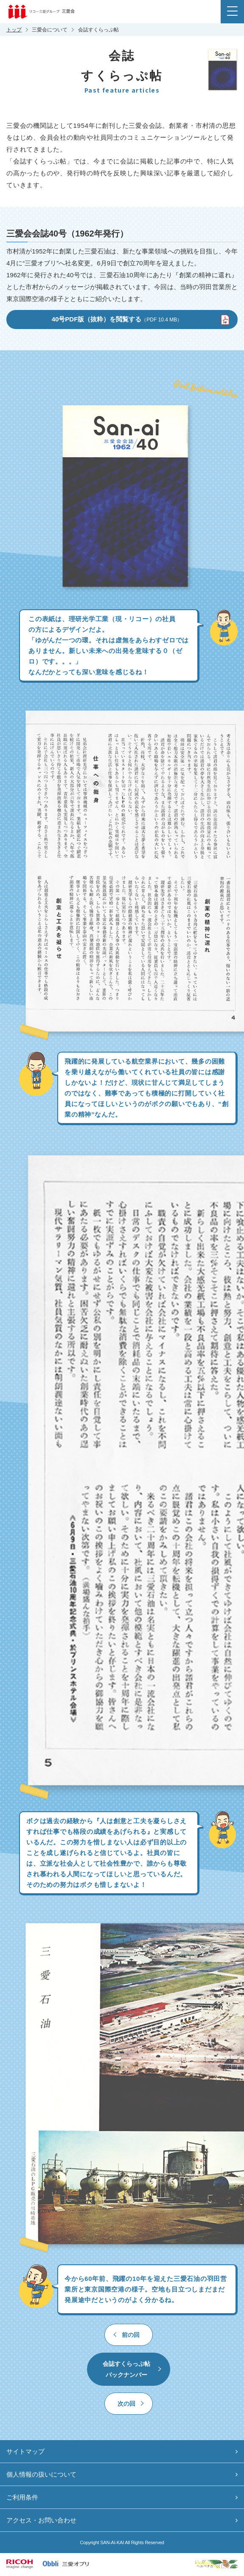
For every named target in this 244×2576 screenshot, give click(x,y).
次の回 (126, 2403)
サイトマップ (25, 2451)
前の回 (131, 2334)
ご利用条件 (22, 2497)
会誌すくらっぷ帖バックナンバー (126, 2369)
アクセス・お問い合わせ (41, 2520)
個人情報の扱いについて (41, 2474)
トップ (14, 30)
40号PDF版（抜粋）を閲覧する (117, 319)
